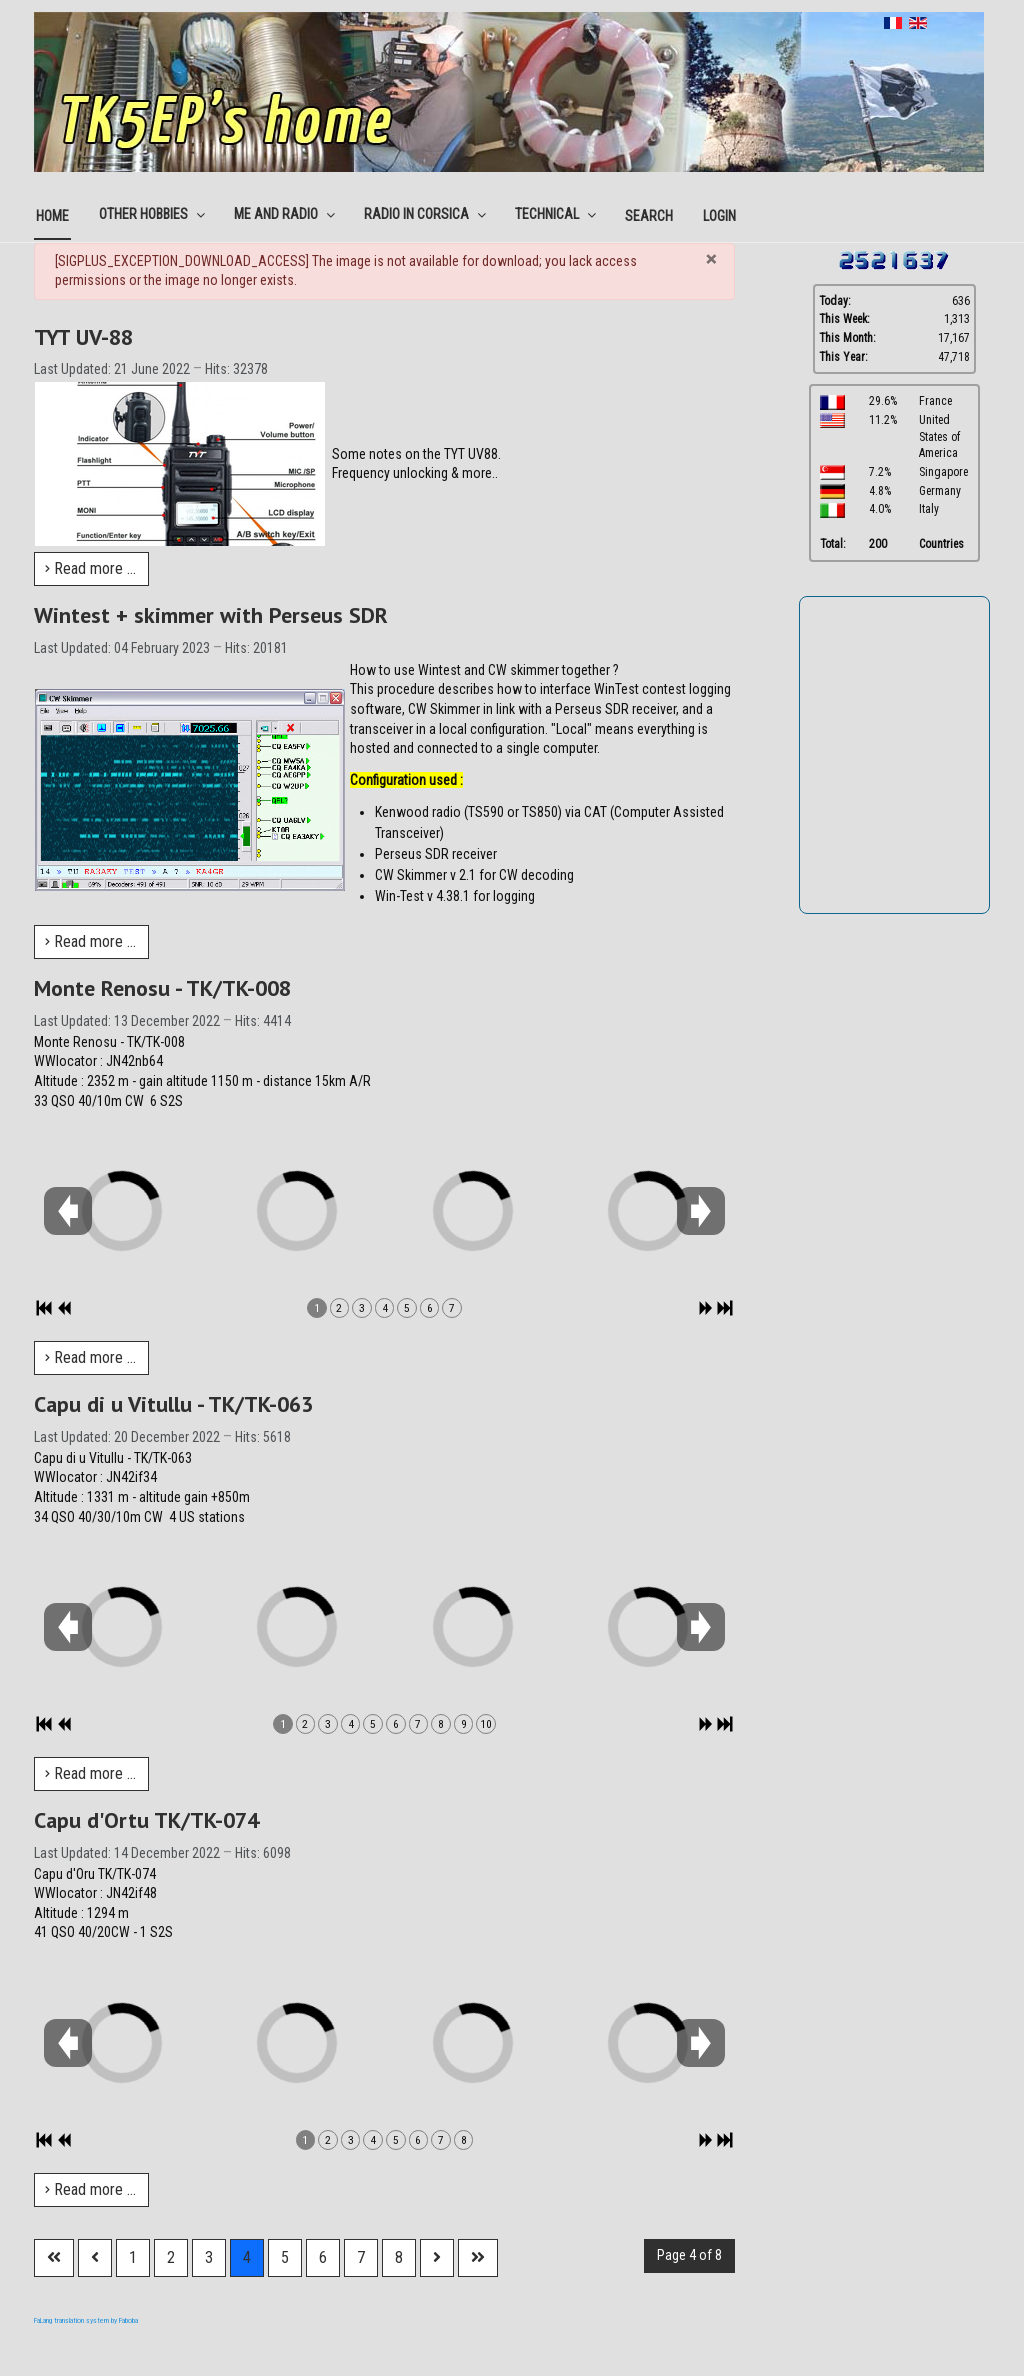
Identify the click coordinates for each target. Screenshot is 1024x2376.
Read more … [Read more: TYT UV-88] (90, 568)
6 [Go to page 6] (323, 2257)
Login (719, 216)
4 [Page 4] (247, 2257)
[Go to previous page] (95, 2258)
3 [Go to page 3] (209, 2257)
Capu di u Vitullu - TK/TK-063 (173, 1404)
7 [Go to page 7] (361, 2257)
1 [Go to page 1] (133, 2257)
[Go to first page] (54, 2258)
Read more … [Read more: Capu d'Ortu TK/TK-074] (90, 2189)
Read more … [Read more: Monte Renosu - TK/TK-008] (90, 1357)
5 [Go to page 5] (285, 2257)
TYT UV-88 (83, 337)
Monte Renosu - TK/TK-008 (162, 988)
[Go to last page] (478, 2258)
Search (649, 216)
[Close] (711, 259)
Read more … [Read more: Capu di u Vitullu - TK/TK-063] (90, 1773)
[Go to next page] (437, 2258)
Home (52, 216)
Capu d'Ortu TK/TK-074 (146, 1820)
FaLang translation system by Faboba (86, 2320)
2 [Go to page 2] (171, 2257)
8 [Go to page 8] (399, 2257)
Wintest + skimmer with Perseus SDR (211, 615)
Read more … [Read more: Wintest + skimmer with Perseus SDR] (90, 941)
